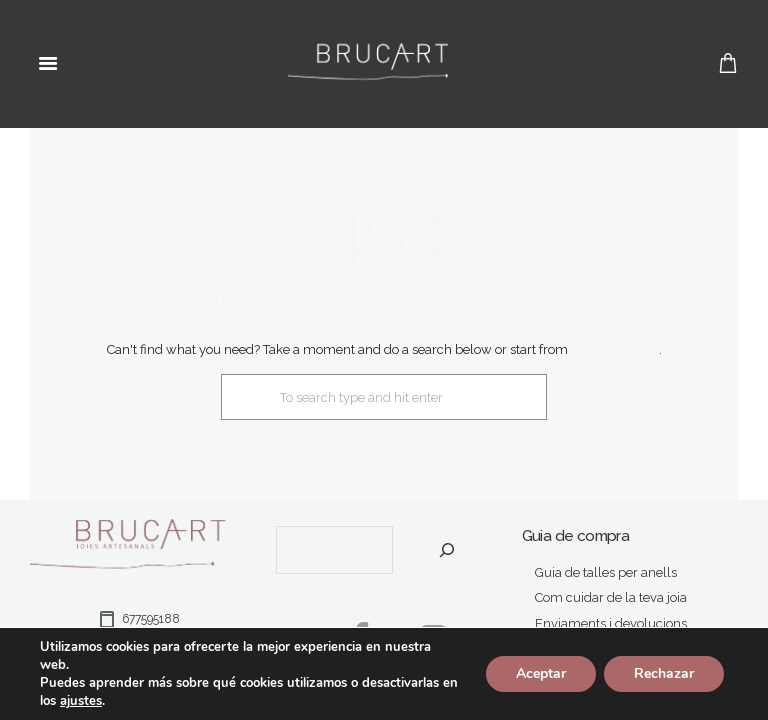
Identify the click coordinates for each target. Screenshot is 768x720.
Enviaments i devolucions (611, 623)
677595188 (137, 619)
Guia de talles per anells (606, 572)
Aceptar (541, 673)
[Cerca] (447, 550)
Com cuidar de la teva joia (611, 597)
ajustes (81, 701)
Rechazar (664, 673)
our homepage (615, 349)
